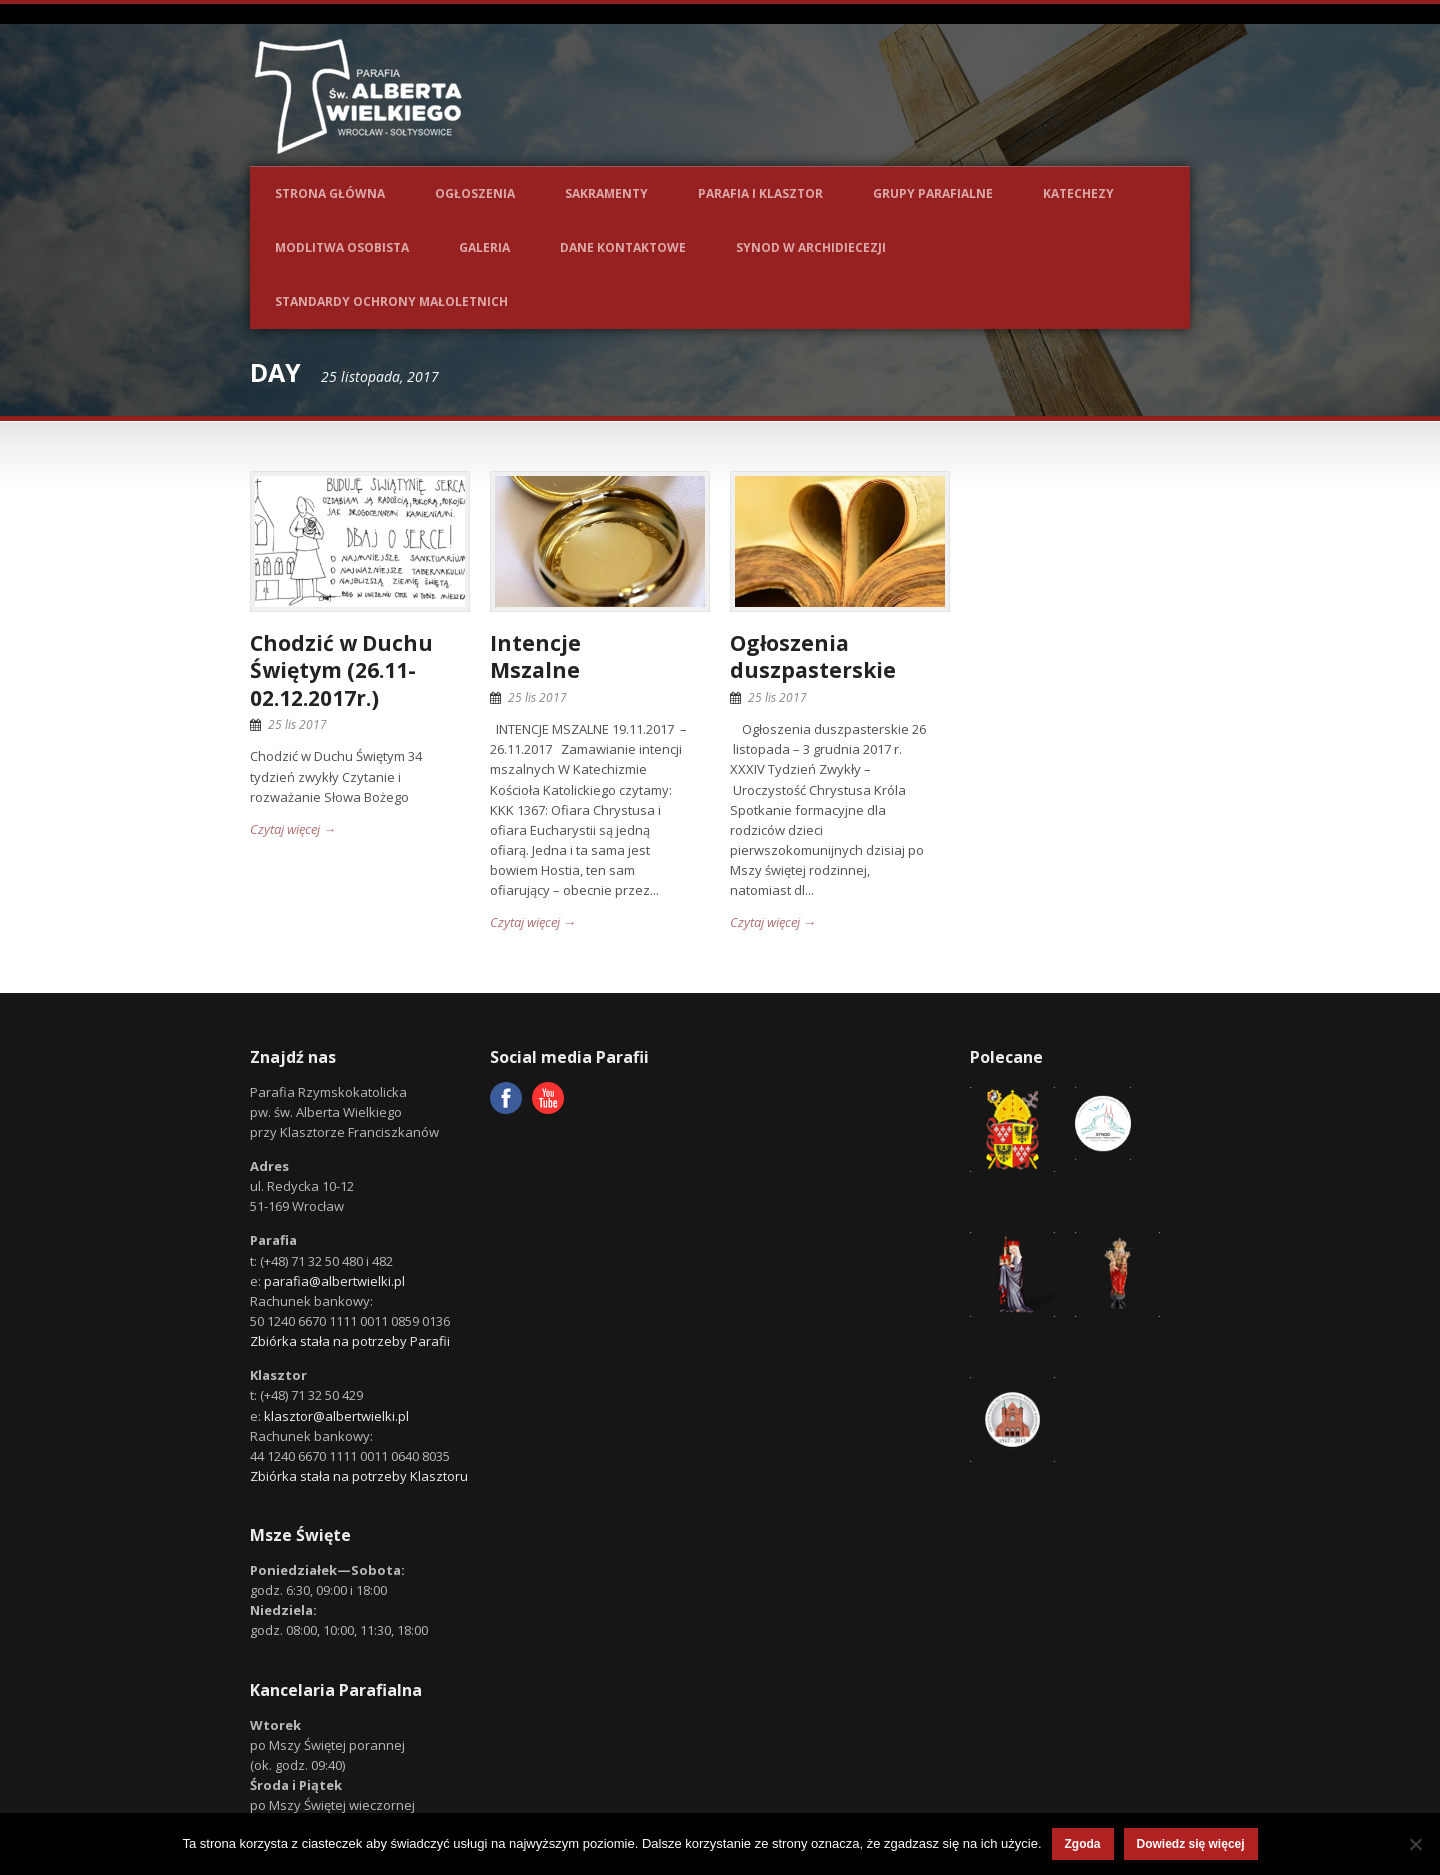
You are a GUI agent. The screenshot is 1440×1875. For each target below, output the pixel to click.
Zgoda (1083, 1844)
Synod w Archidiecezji (811, 247)
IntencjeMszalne (535, 656)
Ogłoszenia (475, 193)
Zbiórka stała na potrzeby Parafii (350, 1341)
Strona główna (330, 193)
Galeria (484, 247)
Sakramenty (606, 193)
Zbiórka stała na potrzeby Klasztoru (359, 1476)
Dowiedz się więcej (1191, 1844)
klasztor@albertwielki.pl (336, 1416)
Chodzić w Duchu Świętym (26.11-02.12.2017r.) (341, 670)
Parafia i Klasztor (760, 193)
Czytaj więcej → (293, 829)
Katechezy (1078, 193)
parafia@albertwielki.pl (334, 1281)
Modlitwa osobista (342, 247)
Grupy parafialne (933, 193)
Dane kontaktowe (623, 247)
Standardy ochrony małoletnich (391, 301)
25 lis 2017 (297, 724)
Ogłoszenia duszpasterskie (813, 656)
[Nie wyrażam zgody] (1415, 1844)
